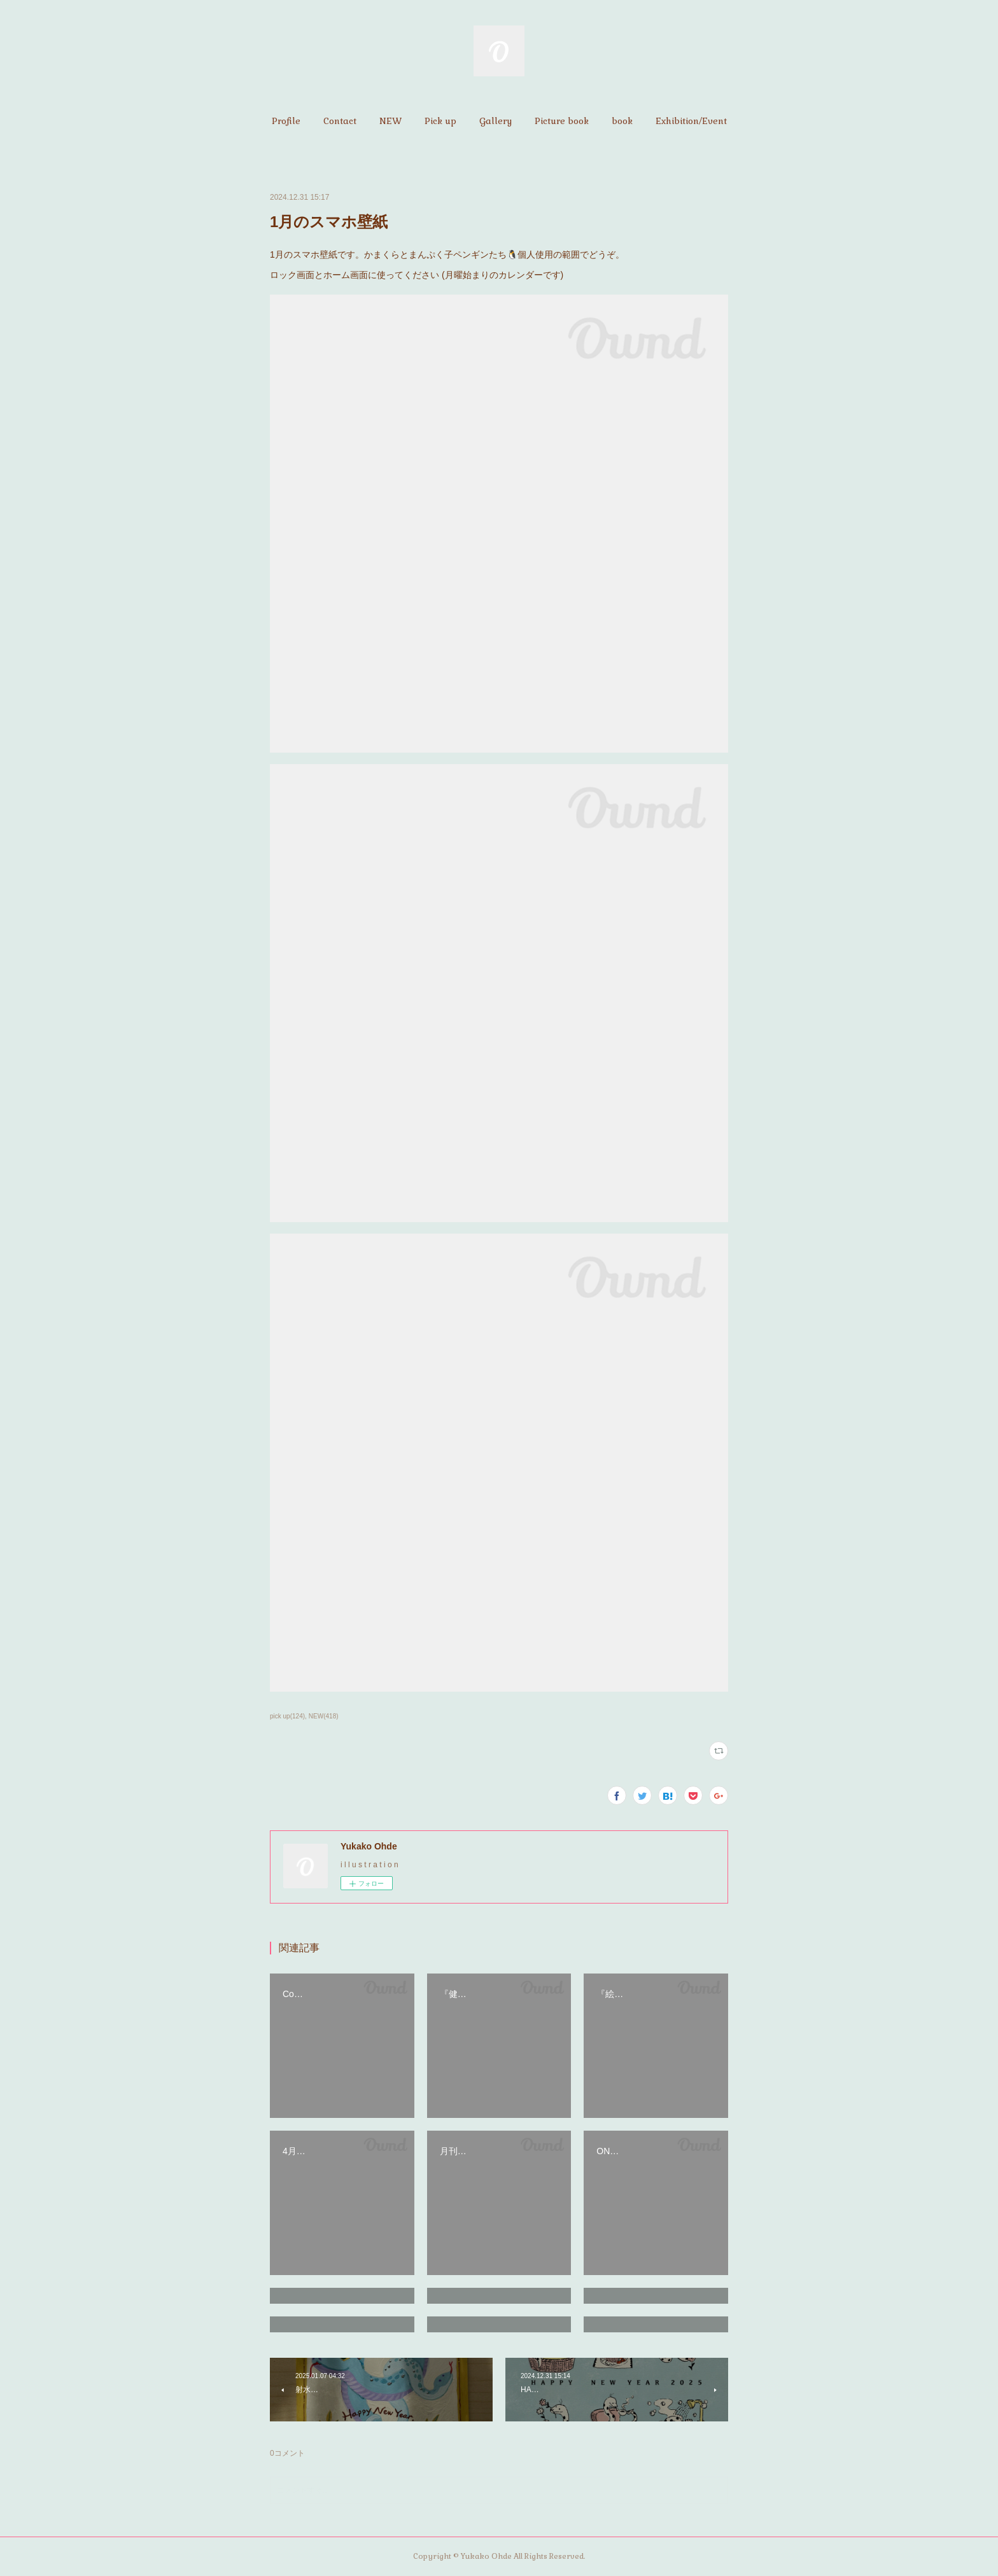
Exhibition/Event (691, 121)
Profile (286, 121)
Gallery (495, 121)
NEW (390, 121)
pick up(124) (287, 1716)
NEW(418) (324, 1716)
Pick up (440, 121)
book (622, 121)
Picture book (562, 121)
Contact (339, 121)
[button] (286, 121)
